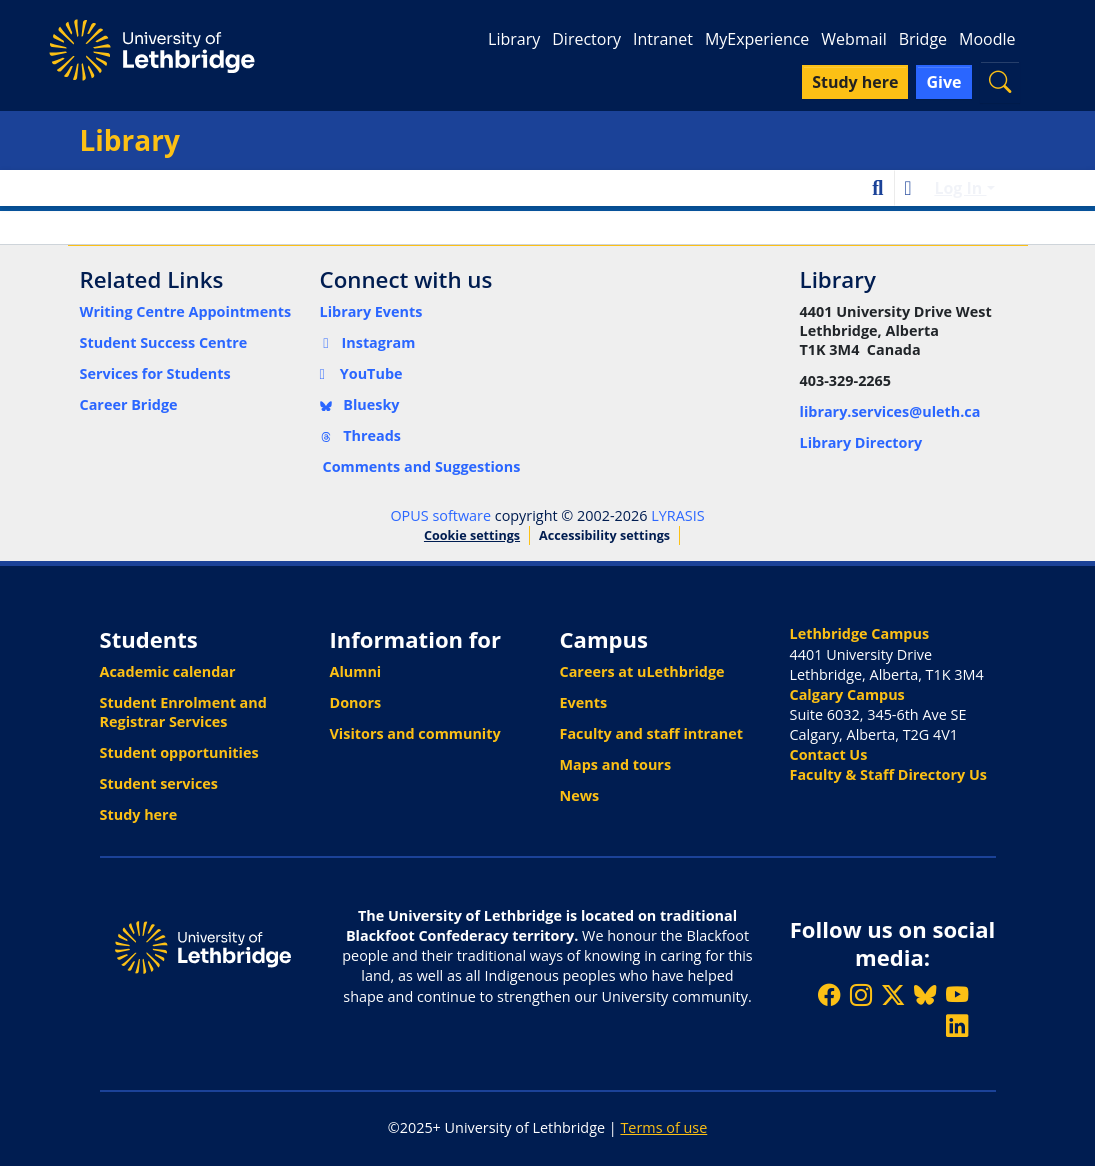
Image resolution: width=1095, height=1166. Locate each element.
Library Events (371, 311)
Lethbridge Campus (860, 633)
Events (584, 702)
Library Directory (861, 442)
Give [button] (943, 82)
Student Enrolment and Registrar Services (183, 712)
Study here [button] (855, 82)
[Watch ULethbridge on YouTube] (957, 994)
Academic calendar (168, 671)
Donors (356, 702)
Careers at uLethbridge (642, 671)
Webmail (853, 39)
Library (514, 39)
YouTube (361, 373)
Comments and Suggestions (422, 466)
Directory (586, 39)
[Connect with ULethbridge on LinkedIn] (957, 1025)
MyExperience (757, 39)
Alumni (356, 671)
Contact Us (829, 754)
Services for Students (155, 373)
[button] (1000, 81)
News (580, 795)
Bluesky (360, 404)
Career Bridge (129, 404)
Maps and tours (616, 764)
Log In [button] (960, 188)
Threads (361, 435)
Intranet (663, 39)
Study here (139, 814)
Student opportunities (179, 752)
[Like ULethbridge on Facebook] (829, 994)
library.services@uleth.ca (890, 411)
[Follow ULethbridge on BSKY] (925, 994)
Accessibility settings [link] (604, 535)
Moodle (987, 39)
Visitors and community (415, 733)
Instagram (368, 342)
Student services (159, 783)
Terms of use (663, 1127)
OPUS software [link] (440, 515)
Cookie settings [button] (472, 535)
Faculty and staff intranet (652, 733)
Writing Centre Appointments (186, 311)
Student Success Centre (164, 342)
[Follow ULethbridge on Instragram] (861, 994)
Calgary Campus (847, 694)
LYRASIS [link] (677, 515)
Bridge (923, 39)
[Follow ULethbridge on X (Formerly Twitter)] (893, 994)
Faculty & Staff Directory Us (888, 774)
